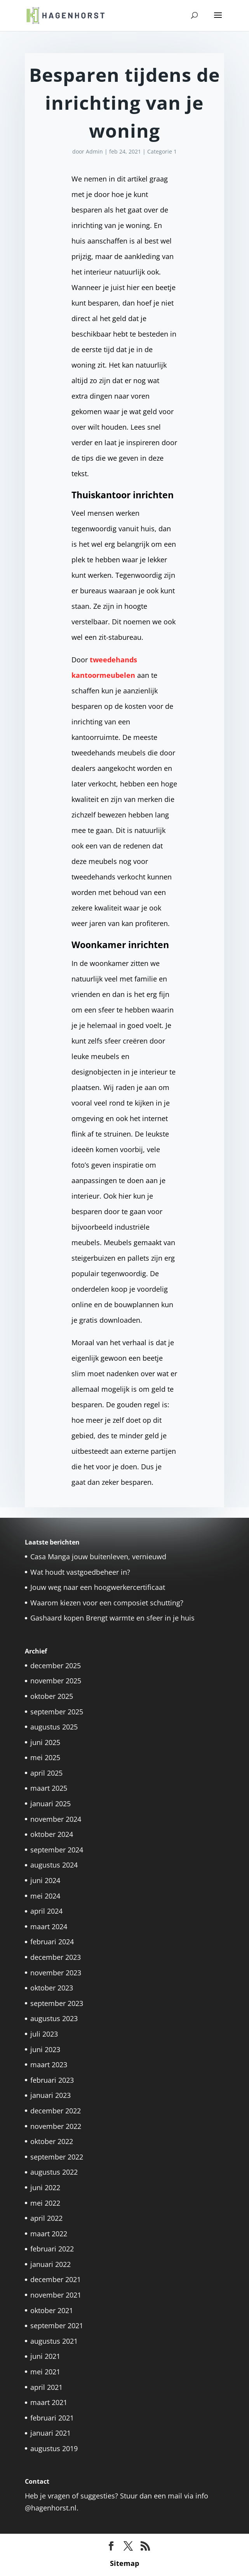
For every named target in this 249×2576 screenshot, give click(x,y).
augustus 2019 (54, 2448)
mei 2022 (45, 2203)
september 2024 (56, 1849)
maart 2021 (48, 2402)
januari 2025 (50, 1803)
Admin (94, 151)
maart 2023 (48, 2064)
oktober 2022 (51, 2141)
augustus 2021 (54, 2341)
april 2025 (46, 1773)
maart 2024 (48, 1926)
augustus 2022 (54, 2172)
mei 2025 (45, 1757)
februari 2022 (52, 2248)
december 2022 (55, 2110)
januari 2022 (50, 2264)
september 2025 (56, 1711)
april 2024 (46, 1911)
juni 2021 (45, 2356)
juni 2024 (45, 1880)
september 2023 (56, 2003)
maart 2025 (48, 1788)
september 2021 (56, 2325)
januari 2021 (50, 2433)
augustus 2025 (54, 1726)
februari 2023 (52, 2080)
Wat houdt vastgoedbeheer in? (80, 1572)
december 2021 (55, 2279)
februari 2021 (52, 2417)
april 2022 (46, 2218)
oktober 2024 (51, 1834)
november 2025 (55, 1680)
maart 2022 (48, 2233)
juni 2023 (45, 2049)
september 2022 (56, 2156)
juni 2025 (45, 1742)
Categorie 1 (162, 151)
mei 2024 (45, 1895)
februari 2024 (52, 1941)
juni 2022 (45, 2187)
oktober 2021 (51, 2310)
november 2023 (55, 1972)
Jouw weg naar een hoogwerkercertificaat (97, 1587)
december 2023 (55, 1957)
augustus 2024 (54, 1864)
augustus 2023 (54, 2018)
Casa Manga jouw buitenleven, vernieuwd (98, 1556)
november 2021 (55, 2295)
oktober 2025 (51, 1696)
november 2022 (55, 2126)
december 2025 (55, 1665)
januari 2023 (50, 2095)
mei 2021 (45, 2371)
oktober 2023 (51, 1987)
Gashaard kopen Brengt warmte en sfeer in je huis (112, 1617)
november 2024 (55, 1819)
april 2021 (46, 2387)
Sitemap (124, 2563)
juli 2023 (44, 2034)
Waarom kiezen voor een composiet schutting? (106, 1602)
